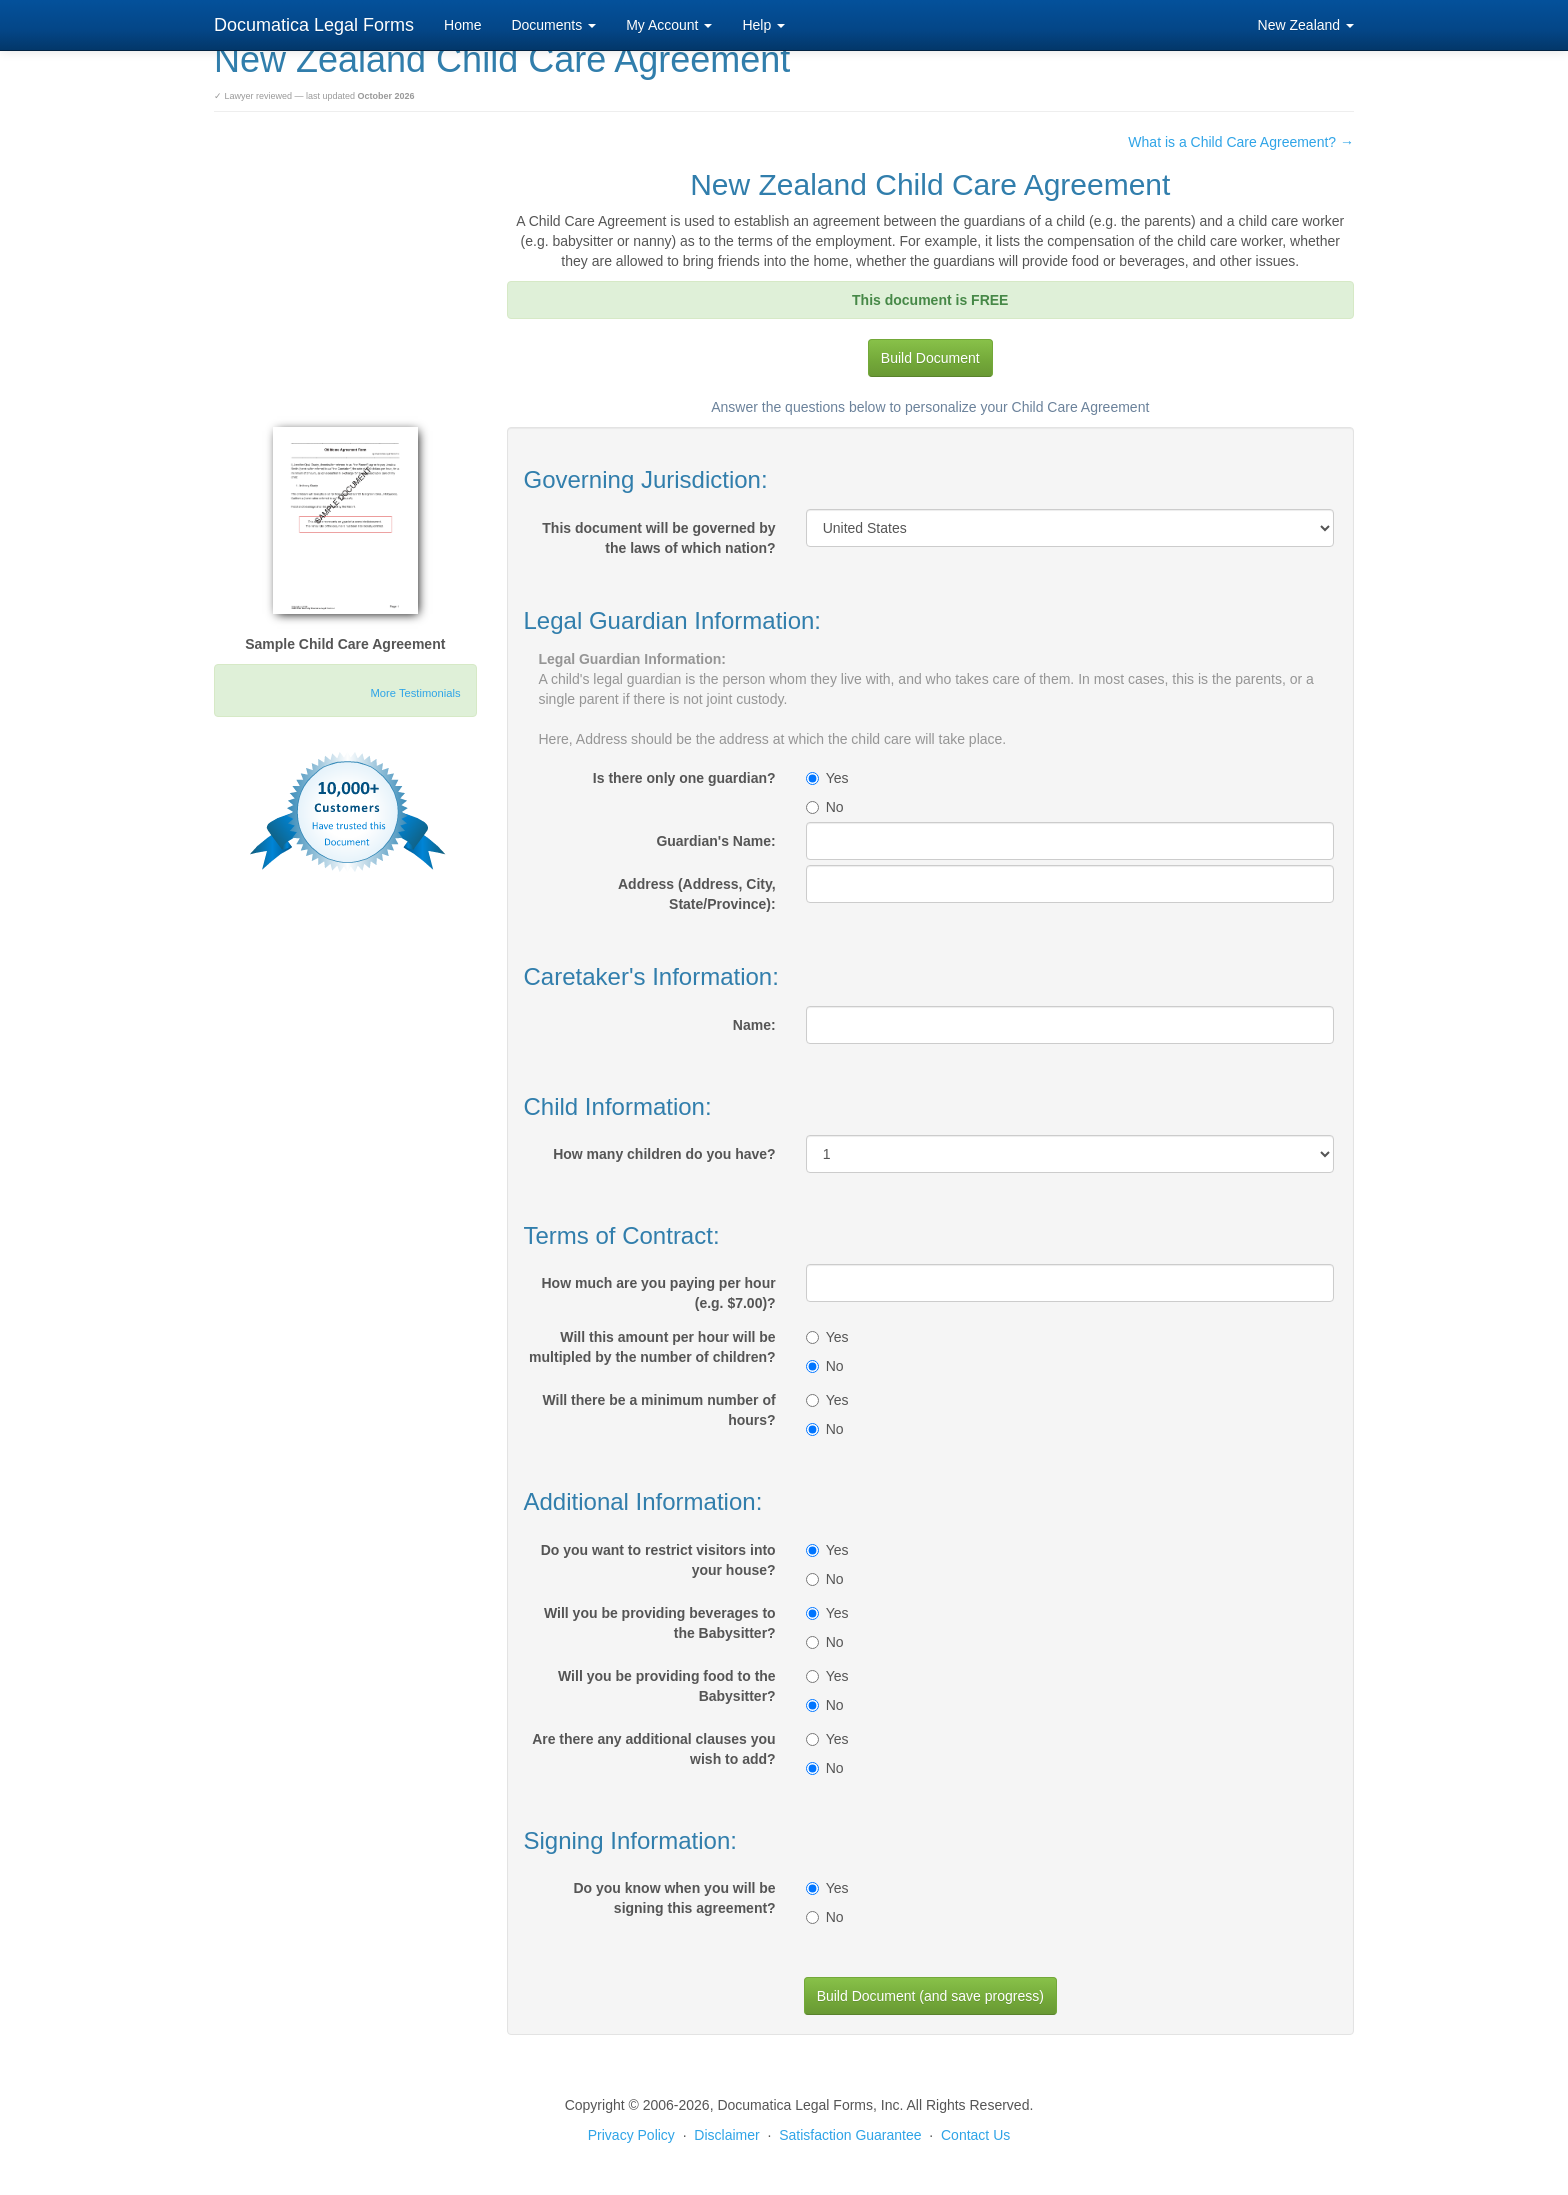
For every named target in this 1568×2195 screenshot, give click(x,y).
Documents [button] (553, 25)
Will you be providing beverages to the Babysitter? (660, 1623)
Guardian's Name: (715, 841)
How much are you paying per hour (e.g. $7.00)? (659, 1293)
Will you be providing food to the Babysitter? (667, 1686)
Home (462, 25)
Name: (754, 1025)
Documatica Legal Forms (314, 25)
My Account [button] (669, 25)
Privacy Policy (631, 2135)
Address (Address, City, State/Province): (697, 894)
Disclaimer (726, 2135)
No (825, 807)
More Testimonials (416, 693)
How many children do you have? (664, 1154)
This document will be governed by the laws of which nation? (658, 538)
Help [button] (763, 25)
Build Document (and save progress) (930, 1996)
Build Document (930, 358)
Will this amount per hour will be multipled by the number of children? (652, 1347)
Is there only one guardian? (684, 778)
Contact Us (975, 2135)
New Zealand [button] (1306, 25)
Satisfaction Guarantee (850, 2135)
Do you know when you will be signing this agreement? (674, 1898)
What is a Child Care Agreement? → (1241, 142)
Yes (827, 778)
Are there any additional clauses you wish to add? (654, 1749)
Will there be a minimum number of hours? (658, 1410)
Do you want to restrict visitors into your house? (658, 1560)
